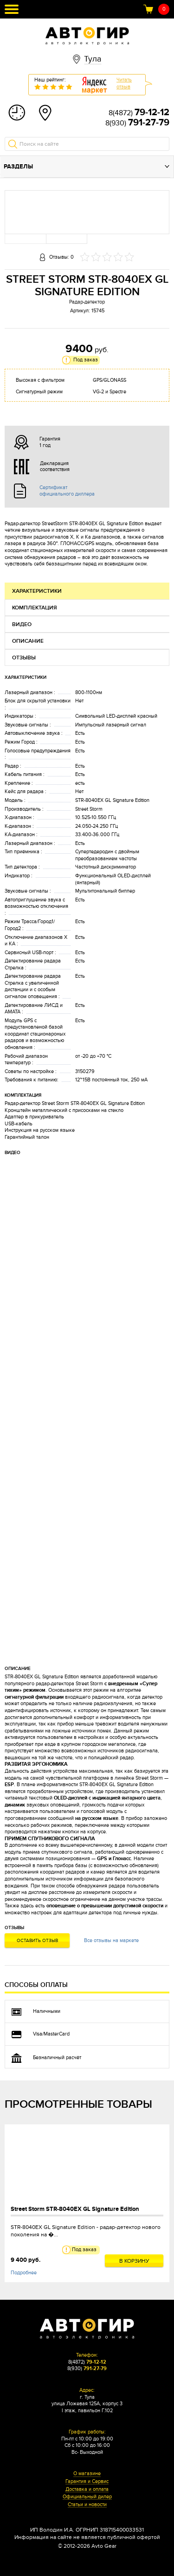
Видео (22, 624)
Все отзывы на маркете (111, 1940)
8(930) (137, 123)
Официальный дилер (87, 2497)
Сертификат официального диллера (67, 490)
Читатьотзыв (124, 83)
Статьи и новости (87, 2505)
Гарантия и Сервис (87, 2481)
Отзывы (24, 657)
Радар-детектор (87, 302)
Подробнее (24, 2273)
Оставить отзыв (37, 1940)
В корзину (134, 2261)
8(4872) (139, 113)
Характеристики (37, 591)
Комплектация (34, 607)
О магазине (87, 2474)
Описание (28, 641)
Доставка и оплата (87, 2489)
